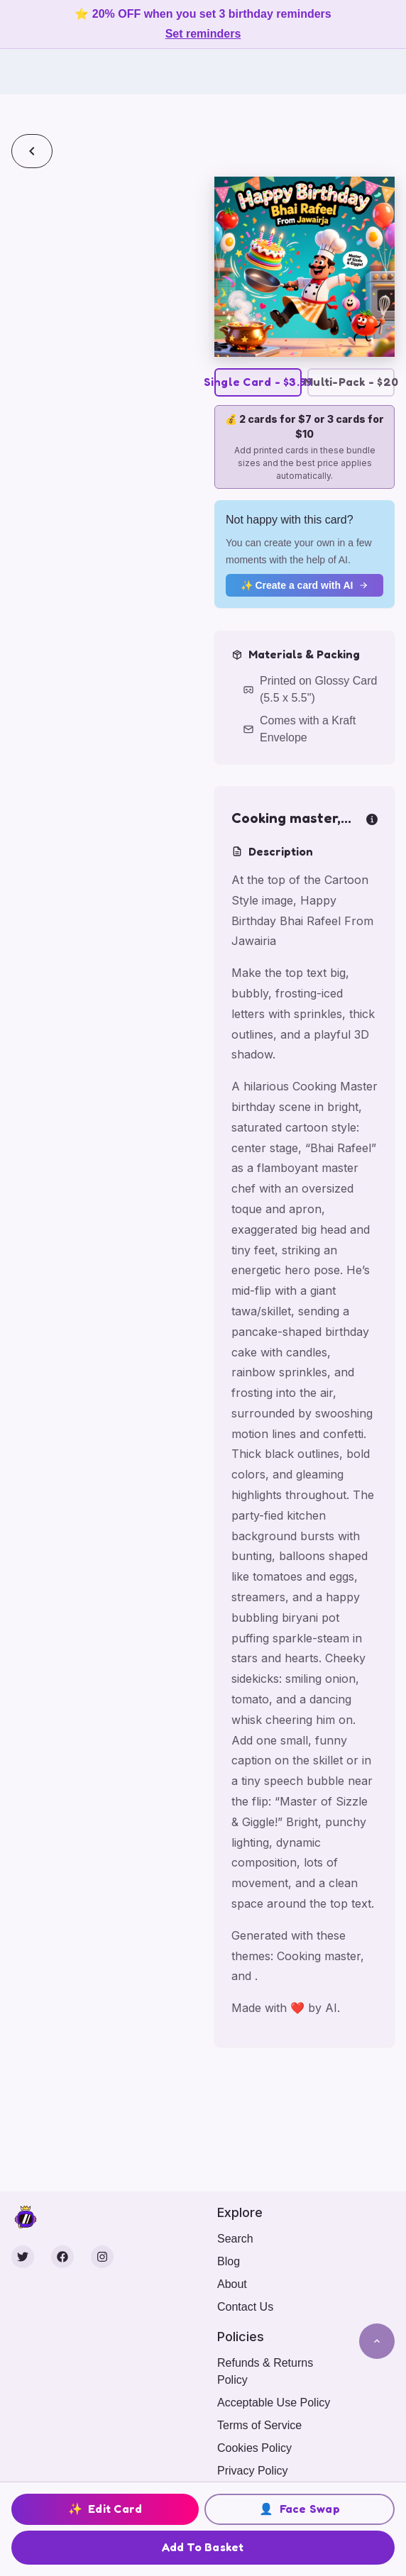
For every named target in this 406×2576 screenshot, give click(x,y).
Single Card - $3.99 (258, 382)
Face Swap (299, 2509)
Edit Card (105, 2509)
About (232, 2284)
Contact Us (245, 2307)
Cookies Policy (254, 2448)
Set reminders (203, 34)
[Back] (32, 151)
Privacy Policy (252, 2471)
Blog (228, 2261)
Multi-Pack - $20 (351, 382)
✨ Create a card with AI (305, 585)
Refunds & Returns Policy (265, 2371)
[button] (304, 267)
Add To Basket (202, 2547)
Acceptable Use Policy (273, 2403)
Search (235, 2239)
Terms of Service (259, 2425)
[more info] (372, 818)
